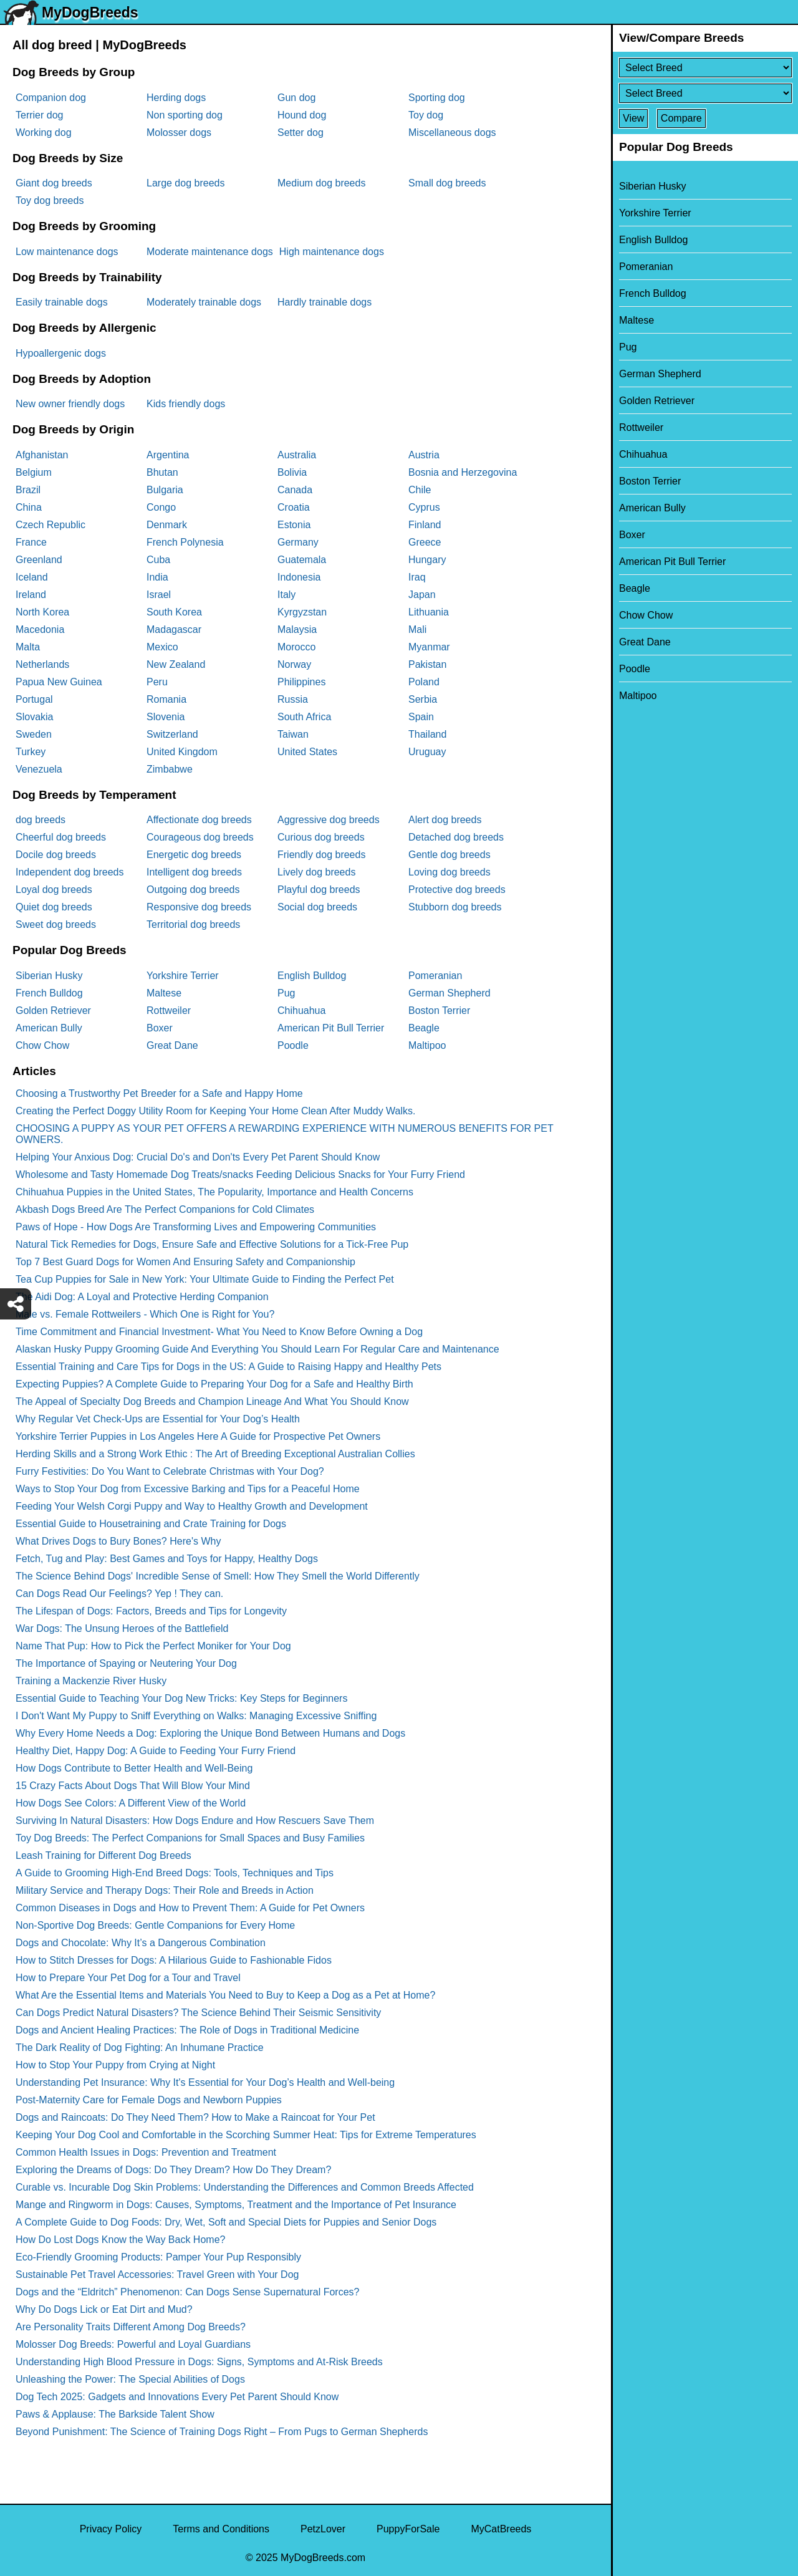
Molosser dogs (179, 132)
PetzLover (322, 2529)
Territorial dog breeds (193, 924)
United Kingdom (182, 751)
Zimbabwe (170, 769)
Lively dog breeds (316, 872)
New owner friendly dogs (70, 403)
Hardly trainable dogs (324, 302)
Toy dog (425, 115)
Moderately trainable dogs (204, 302)
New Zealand (176, 664)
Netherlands (42, 664)
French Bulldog (49, 993)
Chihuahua (301, 1010)
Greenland (39, 559)
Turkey (31, 751)
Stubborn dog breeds (454, 907)
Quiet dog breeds (54, 907)
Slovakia (34, 717)
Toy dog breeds (50, 200)
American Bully (49, 1028)
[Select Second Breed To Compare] (705, 93)
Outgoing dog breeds (193, 889)
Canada (294, 490)
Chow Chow (42, 1045)
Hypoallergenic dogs (61, 353)
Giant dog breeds (54, 183)
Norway (294, 664)
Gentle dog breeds (449, 854)
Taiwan (293, 734)
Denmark (167, 524)
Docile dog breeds (56, 854)
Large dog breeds (185, 183)
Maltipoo (427, 1045)
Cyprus (424, 507)
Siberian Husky (49, 975)
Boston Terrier (439, 1010)
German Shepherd (449, 993)
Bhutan (162, 472)
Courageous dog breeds (200, 837)
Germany (298, 542)
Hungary (427, 559)
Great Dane (172, 1045)
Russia (292, 699)
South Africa (304, 717)
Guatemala (301, 559)
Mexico (162, 647)
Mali (417, 629)
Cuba (158, 559)
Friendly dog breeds (321, 854)
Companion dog (51, 97)
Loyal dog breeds (54, 889)
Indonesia (298, 577)
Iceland (32, 577)
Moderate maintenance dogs (210, 251)
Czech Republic (50, 524)
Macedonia (40, 629)
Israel (159, 594)
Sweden (34, 734)
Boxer (160, 1028)
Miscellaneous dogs (452, 132)
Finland (424, 524)
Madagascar (174, 629)
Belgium (34, 472)
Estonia (293, 524)
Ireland (31, 594)
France (31, 542)
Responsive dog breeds (199, 907)
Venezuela (39, 769)
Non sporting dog (185, 115)
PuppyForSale (408, 2529)
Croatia (293, 507)
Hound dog (301, 115)
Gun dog (296, 97)
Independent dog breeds (69, 872)
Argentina (168, 455)
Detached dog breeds (456, 837)
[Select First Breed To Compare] (705, 67)
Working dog (44, 132)
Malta (28, 647)
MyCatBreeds (501, 2529)
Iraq (417, 577)
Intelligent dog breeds (194, 872)
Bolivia (292, 472)
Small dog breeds (447, 183)
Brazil (28, 490)
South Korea (174, 612)
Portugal (34, 699)
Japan (422, 594)
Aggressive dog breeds (328, 819)
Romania (166, 699)
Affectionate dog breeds (199, 819)
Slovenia (166, 717)
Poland (424, 682)
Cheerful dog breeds (61, 837)
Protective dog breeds (457, 889)
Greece (424, 542)
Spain (421, 717)
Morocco (296, 647)
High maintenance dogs (331, 251)
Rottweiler (169, 1010)
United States (307, 751)
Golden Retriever (53, 1010)
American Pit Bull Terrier (330, 1028)
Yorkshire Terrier (183, 975)
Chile (419, 490)
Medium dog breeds (321, 183)
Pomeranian (435, 975)
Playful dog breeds (318, 889)
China (29, 507)
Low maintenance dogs (67, 251)
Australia (296, 455)
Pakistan (427, 664)
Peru (157, 682)
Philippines (301, 682)
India (157, 577)
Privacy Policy (111, 2529)
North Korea (42, 612)
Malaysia (297, 629)
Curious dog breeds (321, 837)
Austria (424, 455)
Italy (286, 594)
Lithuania (428, 612)
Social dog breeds (317, 907)
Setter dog (300, 132)
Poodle (293, 1045)
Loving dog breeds (449, 872)
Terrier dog (39, 115)
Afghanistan (42, 455)
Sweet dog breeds (56, 924)
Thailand (427, 734)
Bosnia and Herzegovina (462, 472)
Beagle (424, 1028)
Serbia (422, 699)
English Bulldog (311, 975)
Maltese (164, 993)
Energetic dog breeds (194, 854)
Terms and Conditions (221, 2529)
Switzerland (172, 734)
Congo (161, 507)
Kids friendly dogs (186, 403)
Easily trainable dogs (62, 302)
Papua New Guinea (59, 682)
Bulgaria (165, 490)
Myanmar (429, 647)
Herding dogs (176, 97)
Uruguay (427, 751)
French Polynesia (185, 542)
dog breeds (40, 819)
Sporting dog (436, 97)
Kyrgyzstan (302, 612)
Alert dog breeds (444, 819)
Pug (286, 993)
